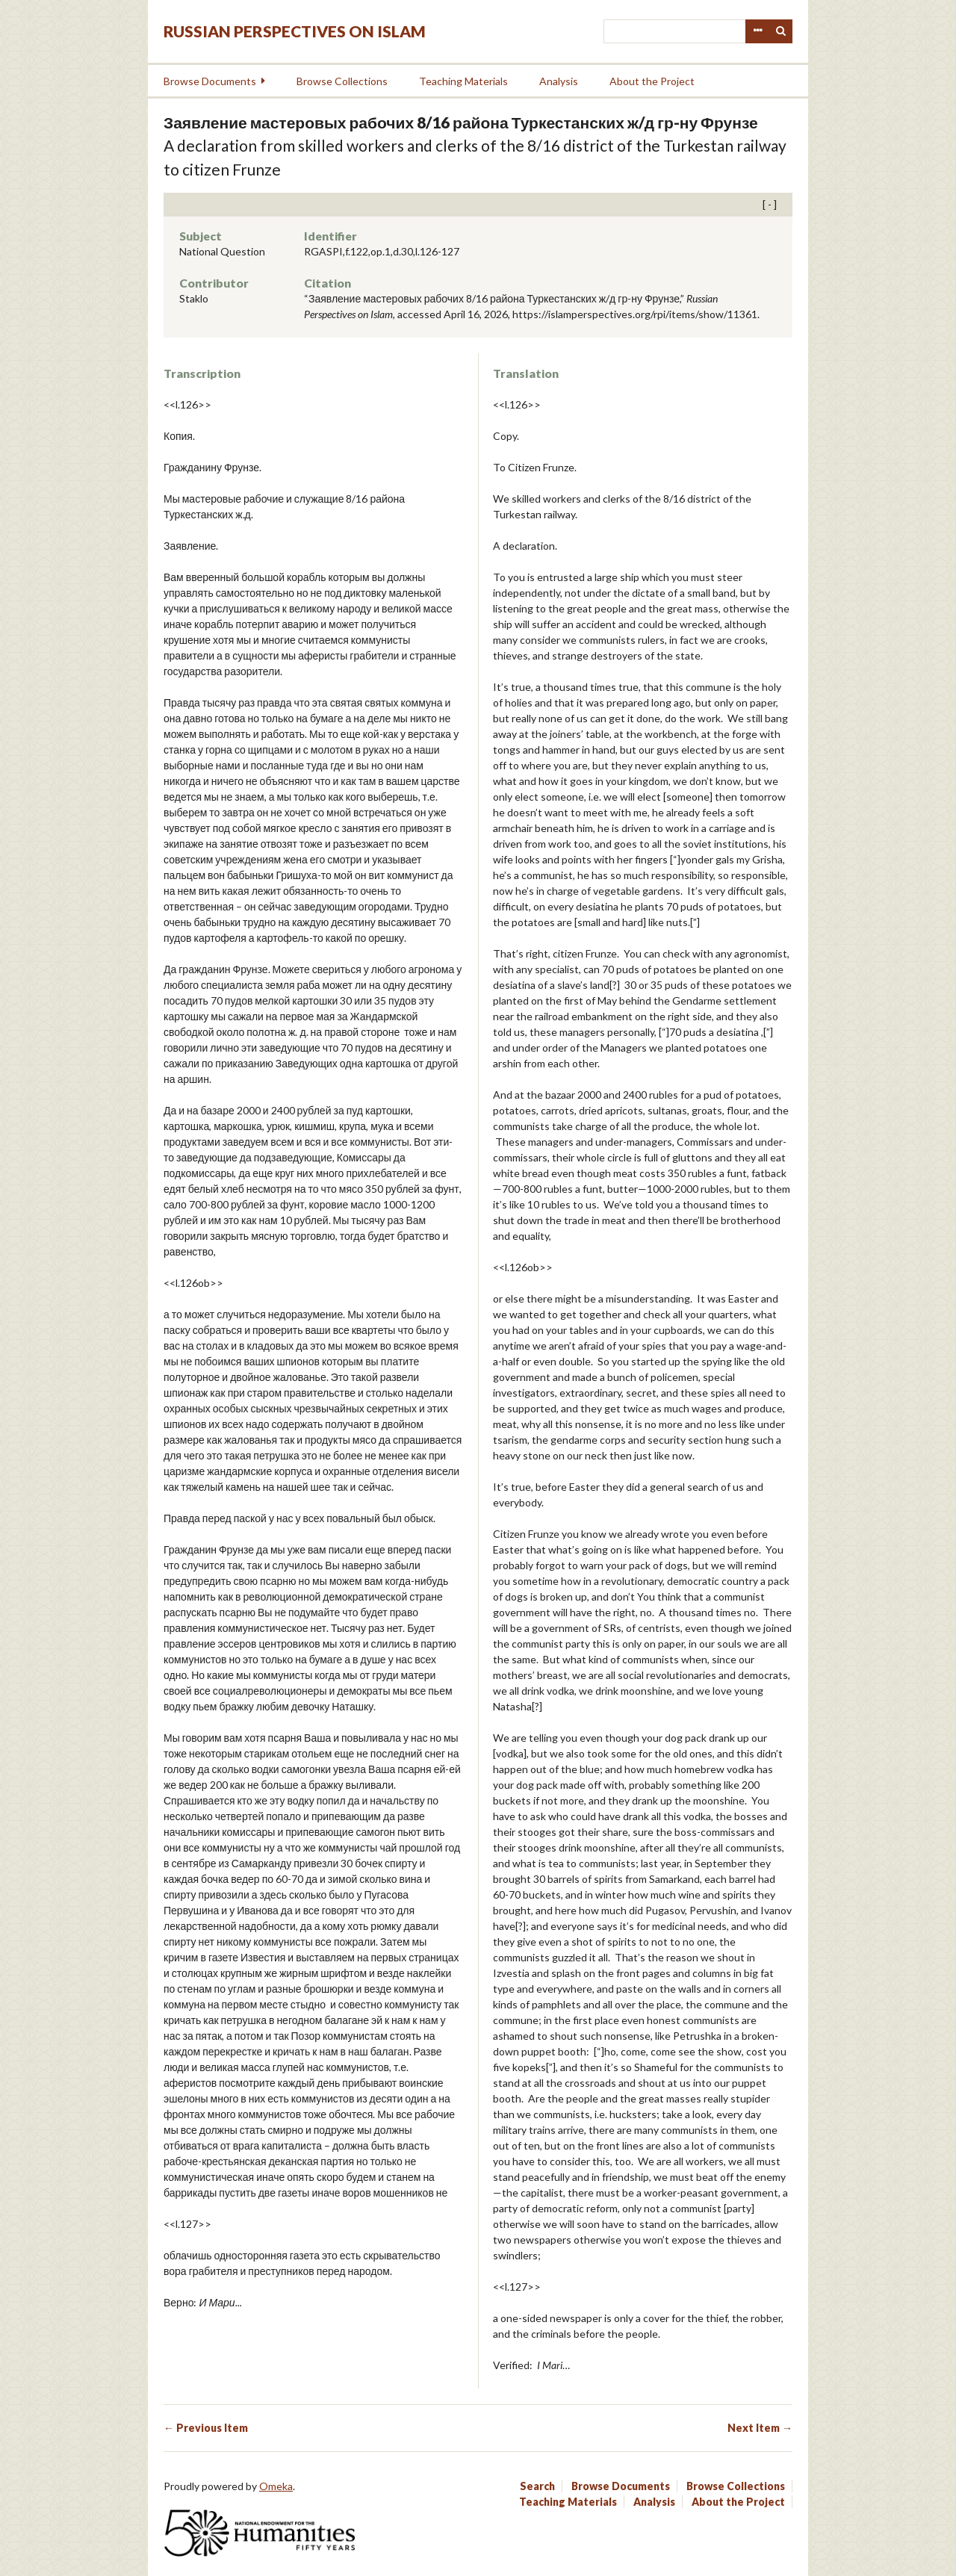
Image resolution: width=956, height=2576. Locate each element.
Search (781, 31)
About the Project (652, 81)
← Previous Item (206, 2427)
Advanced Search (757, 31)
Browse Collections (342, 81)
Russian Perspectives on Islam (295, 31)
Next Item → (759, 2427)
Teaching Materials (463, 81)
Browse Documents (210, 81)
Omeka (276, 2486)
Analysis (558, 81)
